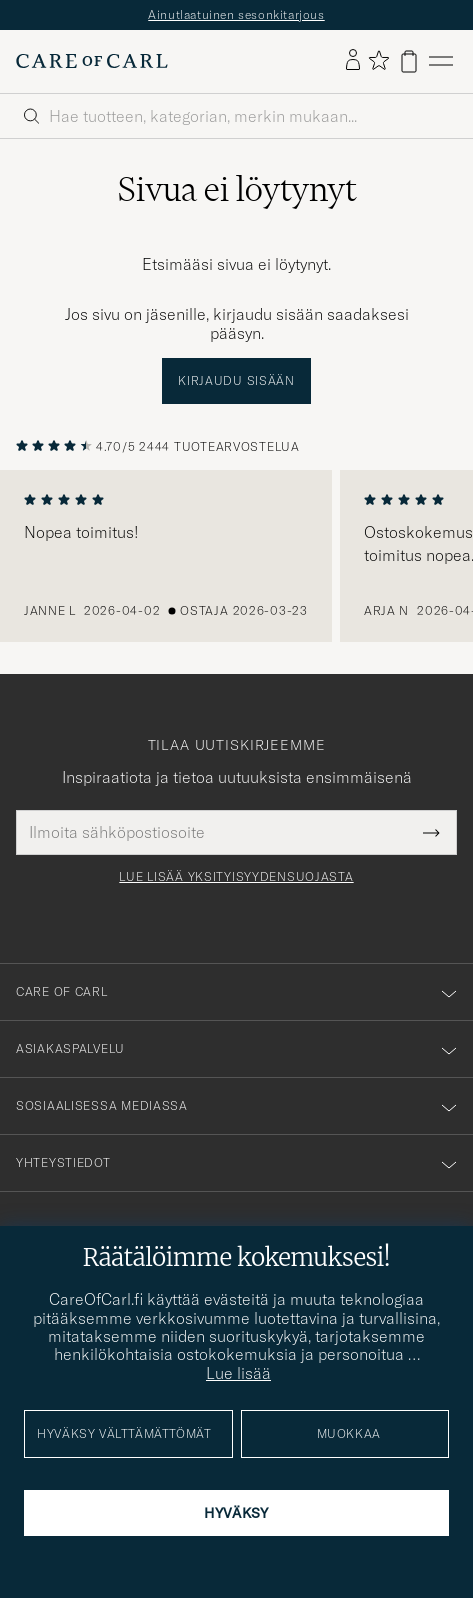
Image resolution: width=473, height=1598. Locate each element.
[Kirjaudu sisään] (353, 61)
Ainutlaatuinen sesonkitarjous (236, 14)
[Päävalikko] (441, 61)
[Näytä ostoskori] (409, 61)
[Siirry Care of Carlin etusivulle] (92, 61)
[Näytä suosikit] (378, 61)
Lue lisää (238, 1373)
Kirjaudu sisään (236, 380)
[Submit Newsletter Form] (431, 832)
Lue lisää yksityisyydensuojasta (236, 877)
